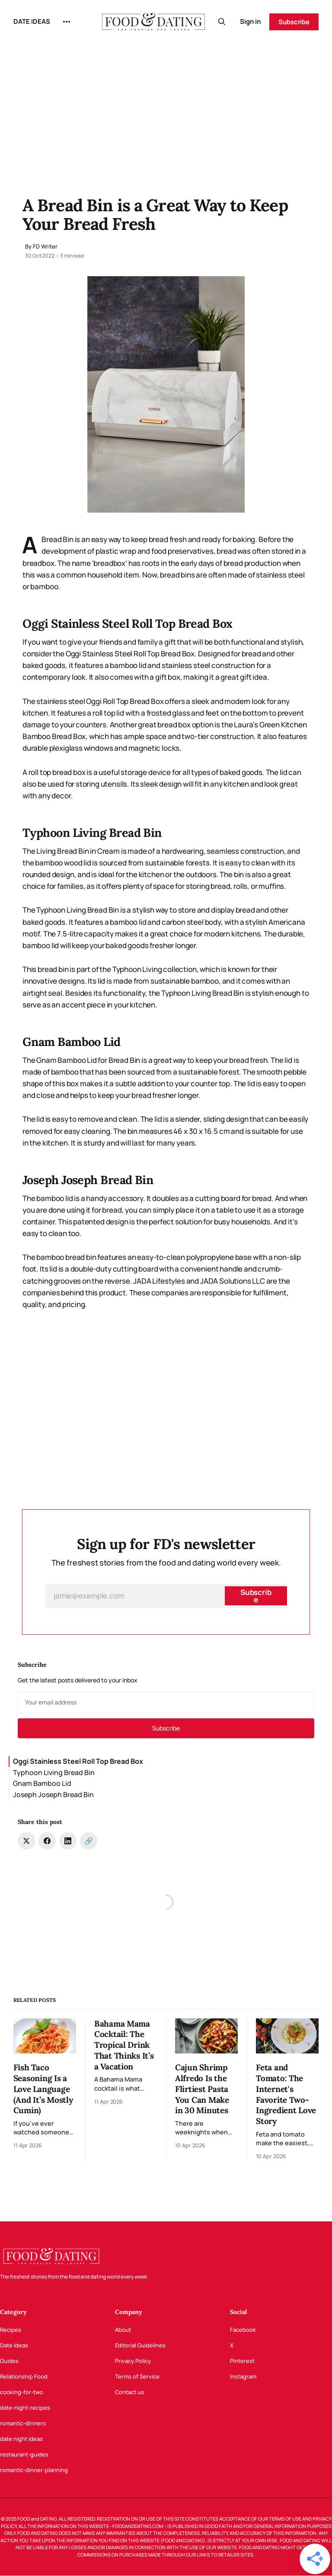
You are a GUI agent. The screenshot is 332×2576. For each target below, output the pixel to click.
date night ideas (21, 2439)
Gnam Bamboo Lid (42, 1783)
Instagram (243, 2376)
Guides (9, 2361)
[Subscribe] (256, 1595)
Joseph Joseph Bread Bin (53, 1794)
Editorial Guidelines (140, 2345)
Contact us (129, 2392)
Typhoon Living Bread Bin (54, 1772)
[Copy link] (88, 1841)
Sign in (250, 21)
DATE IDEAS (31, 21)
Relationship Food (24, 2376)
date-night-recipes (25, 2407)
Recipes (10, 2330)
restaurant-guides (24, 2454)
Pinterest (242, 2361)
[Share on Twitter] (26, 1841)
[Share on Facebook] (47, 1841)
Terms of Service (137, 2376)
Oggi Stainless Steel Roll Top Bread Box (78, 1761)
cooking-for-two (21, 2392)
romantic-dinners (23, 2423)
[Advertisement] (166, 108)
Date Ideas (14, 2345)
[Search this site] (222, 22)
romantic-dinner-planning (34, 2470)
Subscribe (294, 21)
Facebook (243, 2330)
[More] (66, 22)
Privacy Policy (133, 2361)
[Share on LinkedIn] (68, 1841)
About (123, 2330)
